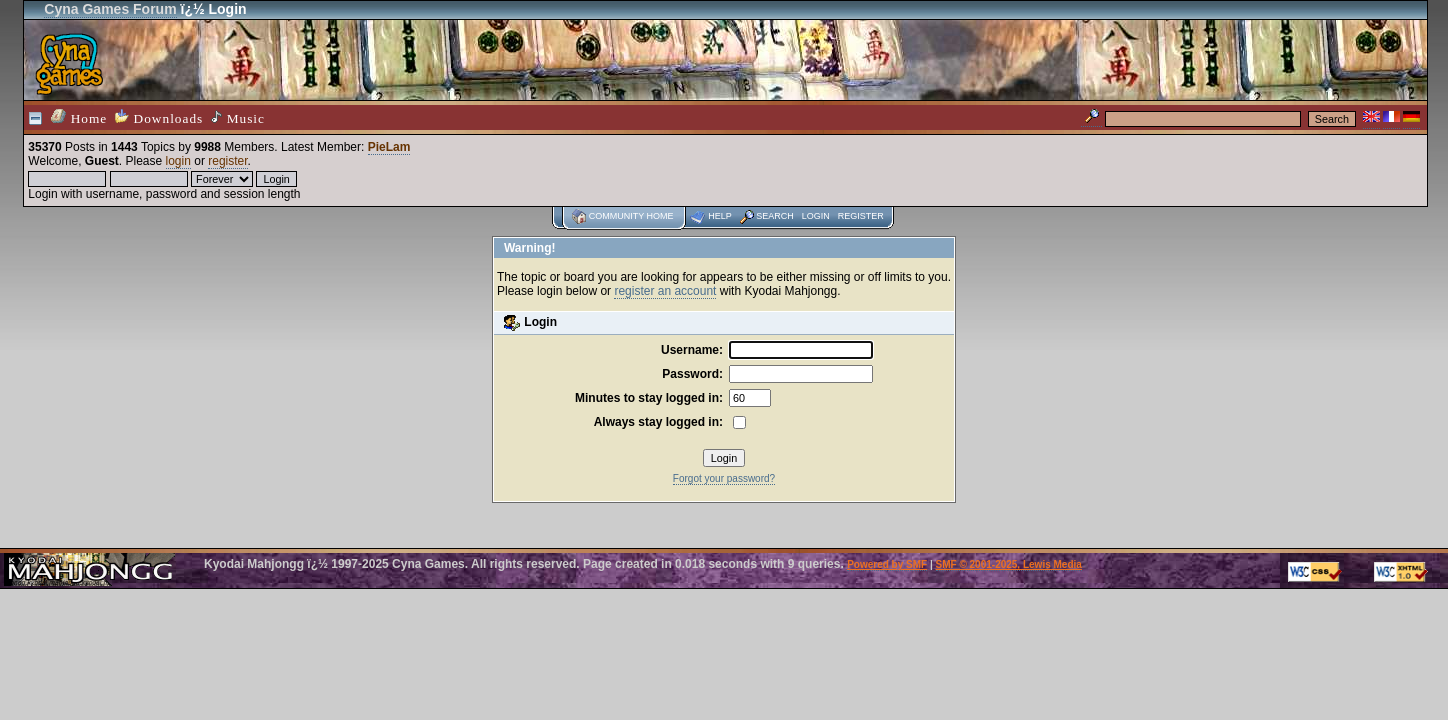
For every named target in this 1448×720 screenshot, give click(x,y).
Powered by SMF (887, 564)
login (178, 161)
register (227, 161)
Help (720, 216)
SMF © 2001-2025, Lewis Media (1009, 564)
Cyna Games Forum (110, 9)
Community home (631, 216)
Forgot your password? (724, 478)
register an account (665, 291)
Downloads (159, 117)
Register (861, 216)
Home (79, 117)
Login (816, 216)
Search (775, 216)
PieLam (389, 147)
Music (238, 118)
